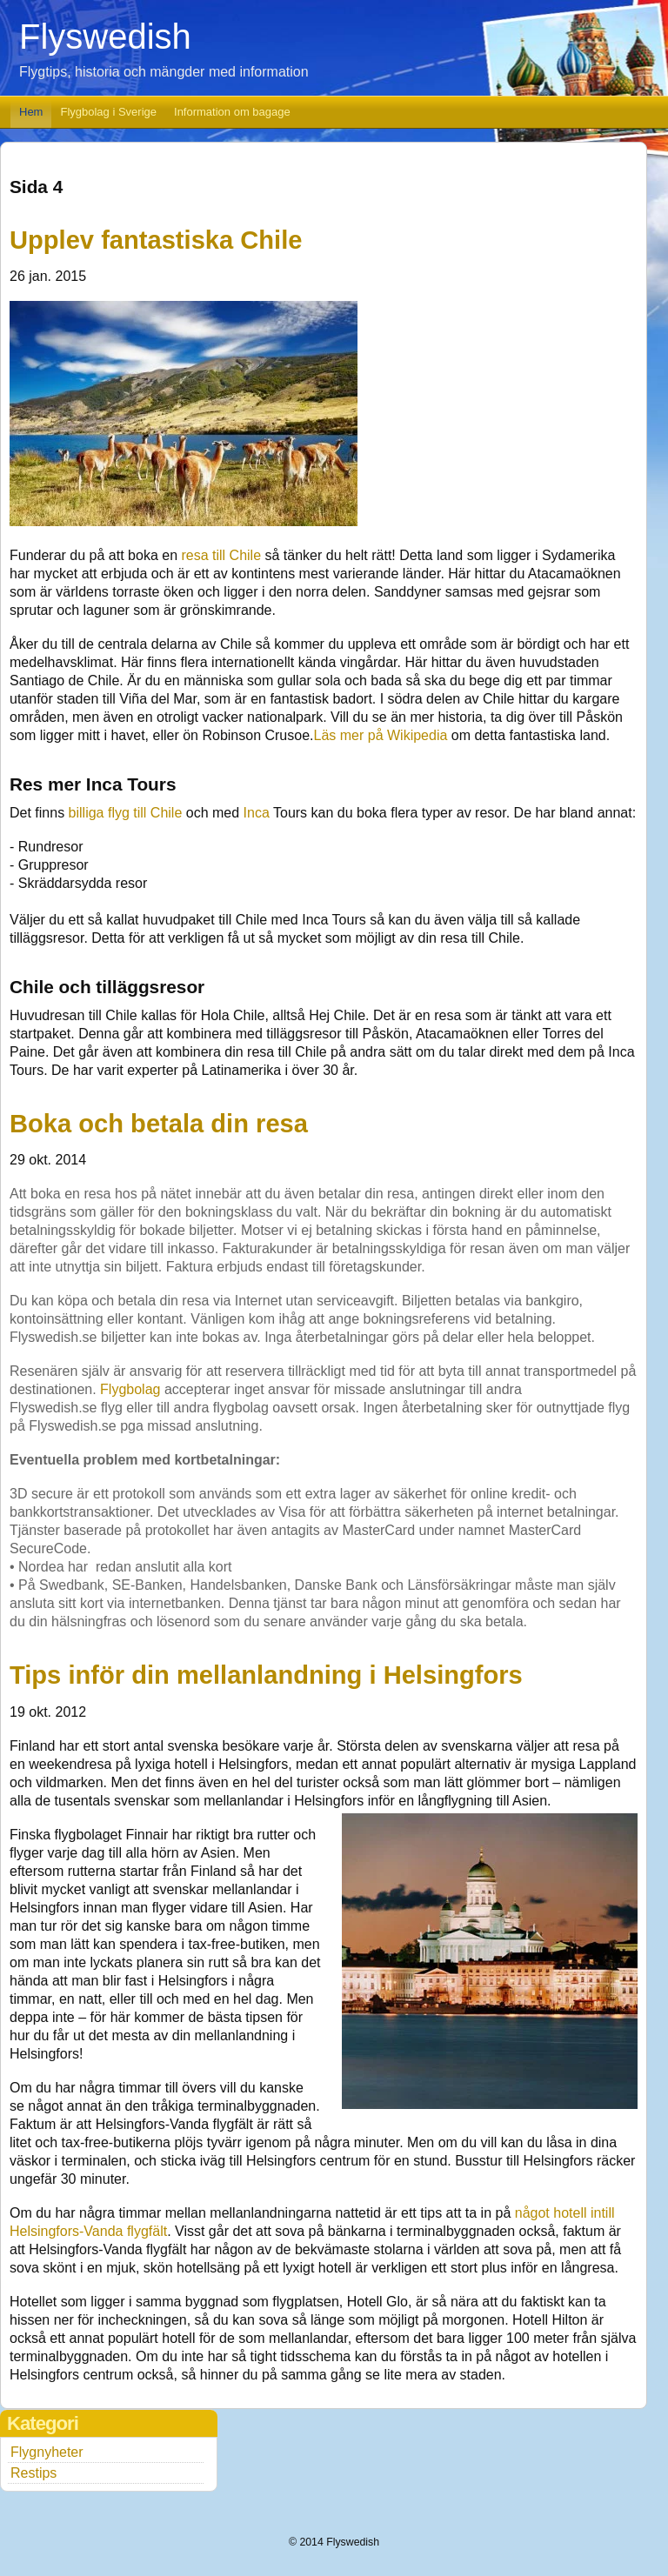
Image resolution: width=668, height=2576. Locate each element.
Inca (257, 812)
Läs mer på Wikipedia (381, 735)
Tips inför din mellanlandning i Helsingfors (266, 1675)
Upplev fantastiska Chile (156, 240)
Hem (31, 111)
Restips (33, 2473)
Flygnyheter (47, 2452)
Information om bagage (232, 111)
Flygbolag (130, 1389)
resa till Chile (221, 555)
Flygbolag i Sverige (108, 111)
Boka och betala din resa (159, 1124)
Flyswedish (105, 36)
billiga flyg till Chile (126, 812)
